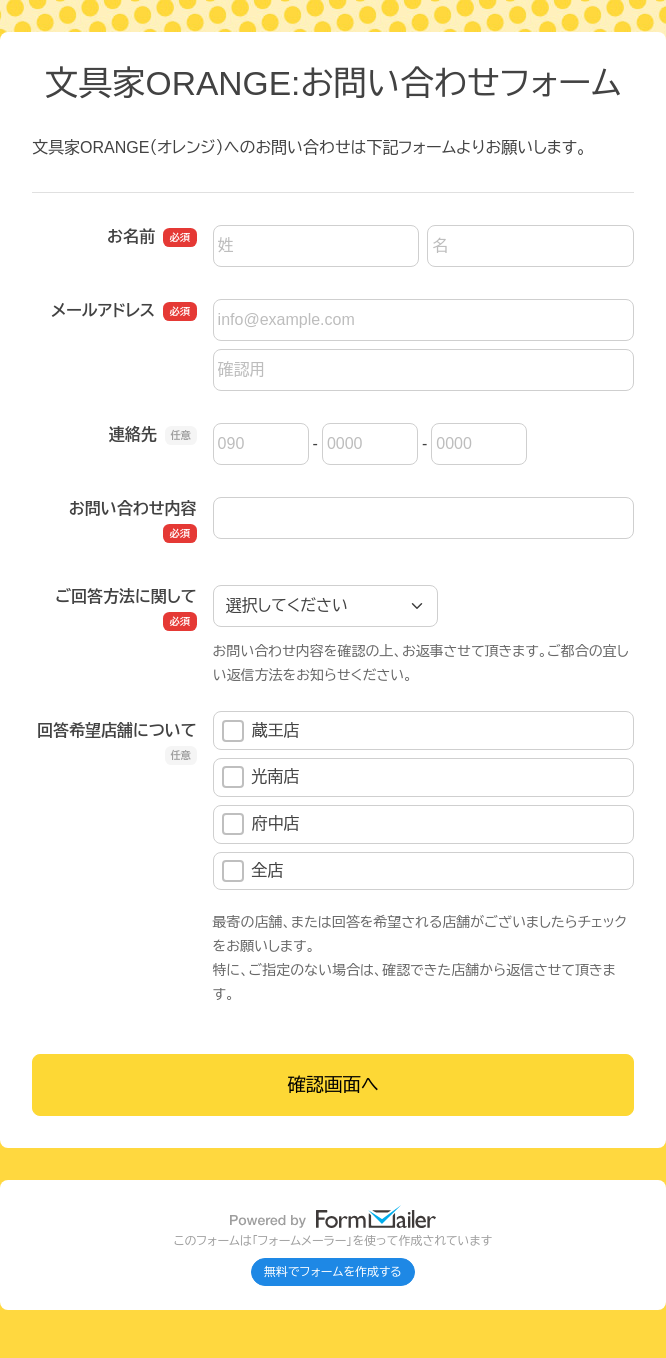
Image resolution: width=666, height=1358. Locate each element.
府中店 (261, 824)
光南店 (261, 777)
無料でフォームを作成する (333, 1272)
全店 (253, 871)
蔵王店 (261, 731)
